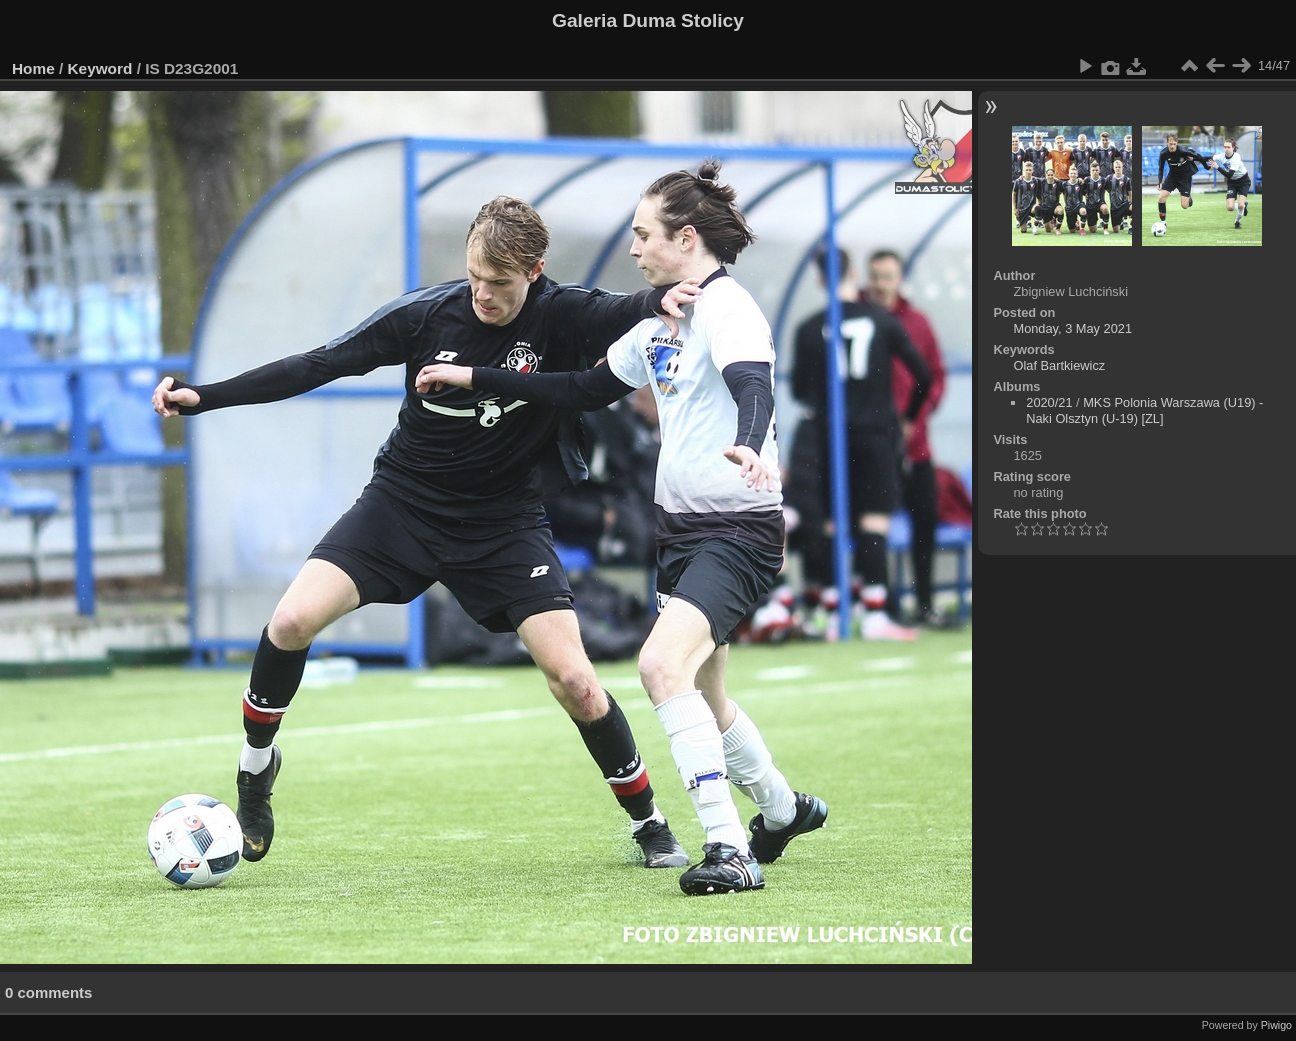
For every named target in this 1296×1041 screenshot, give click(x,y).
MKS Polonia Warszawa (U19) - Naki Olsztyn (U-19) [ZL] (1144, 410)
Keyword (100, 68)
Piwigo (1276, 1025)
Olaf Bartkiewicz (1059, 365)
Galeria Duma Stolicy (648, 20)
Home (33, 68)
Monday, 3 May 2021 (1072, 328)
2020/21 (1049, 402)
